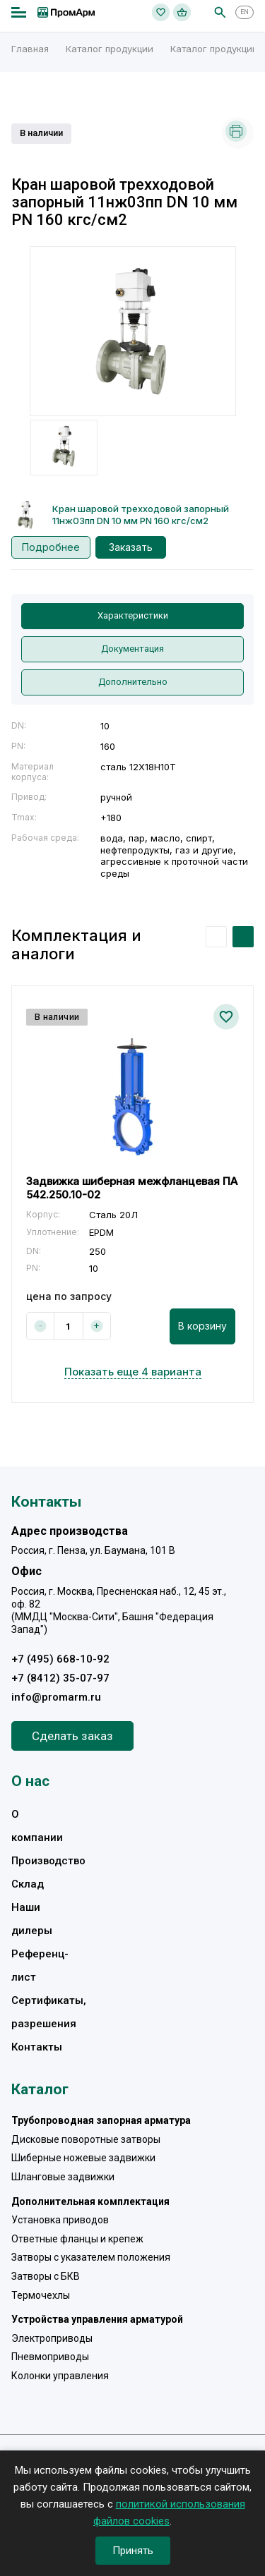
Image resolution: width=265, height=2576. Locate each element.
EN (244, 12)
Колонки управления (60, 2375)
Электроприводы (52, 2338)
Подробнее (51, 547)
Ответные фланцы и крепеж (77, 2238)
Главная (30, 48)
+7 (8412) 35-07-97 (60, 1678)
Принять (132, 2550)
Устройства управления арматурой (97, 2319)
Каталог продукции (109, 48)
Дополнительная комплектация (90, 2201)
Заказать (131, 547)
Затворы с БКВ (45, 2276)
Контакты (36, 2047)
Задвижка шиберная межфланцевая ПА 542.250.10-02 (131, 1188)
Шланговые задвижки (62, 2176)
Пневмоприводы (50, 2356)
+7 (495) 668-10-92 (60, 1659)
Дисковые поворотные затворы (85, 2139)
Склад (27, 1884)
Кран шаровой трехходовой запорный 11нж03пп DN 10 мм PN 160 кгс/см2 (140, 514)
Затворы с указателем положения (90, 2257)
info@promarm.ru (56, 1697)
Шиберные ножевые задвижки (83, 2157)
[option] (133, 331)
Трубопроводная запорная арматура (101, 2120)
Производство (48, 1860)
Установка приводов (60, 2219)
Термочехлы (40, 2295)
